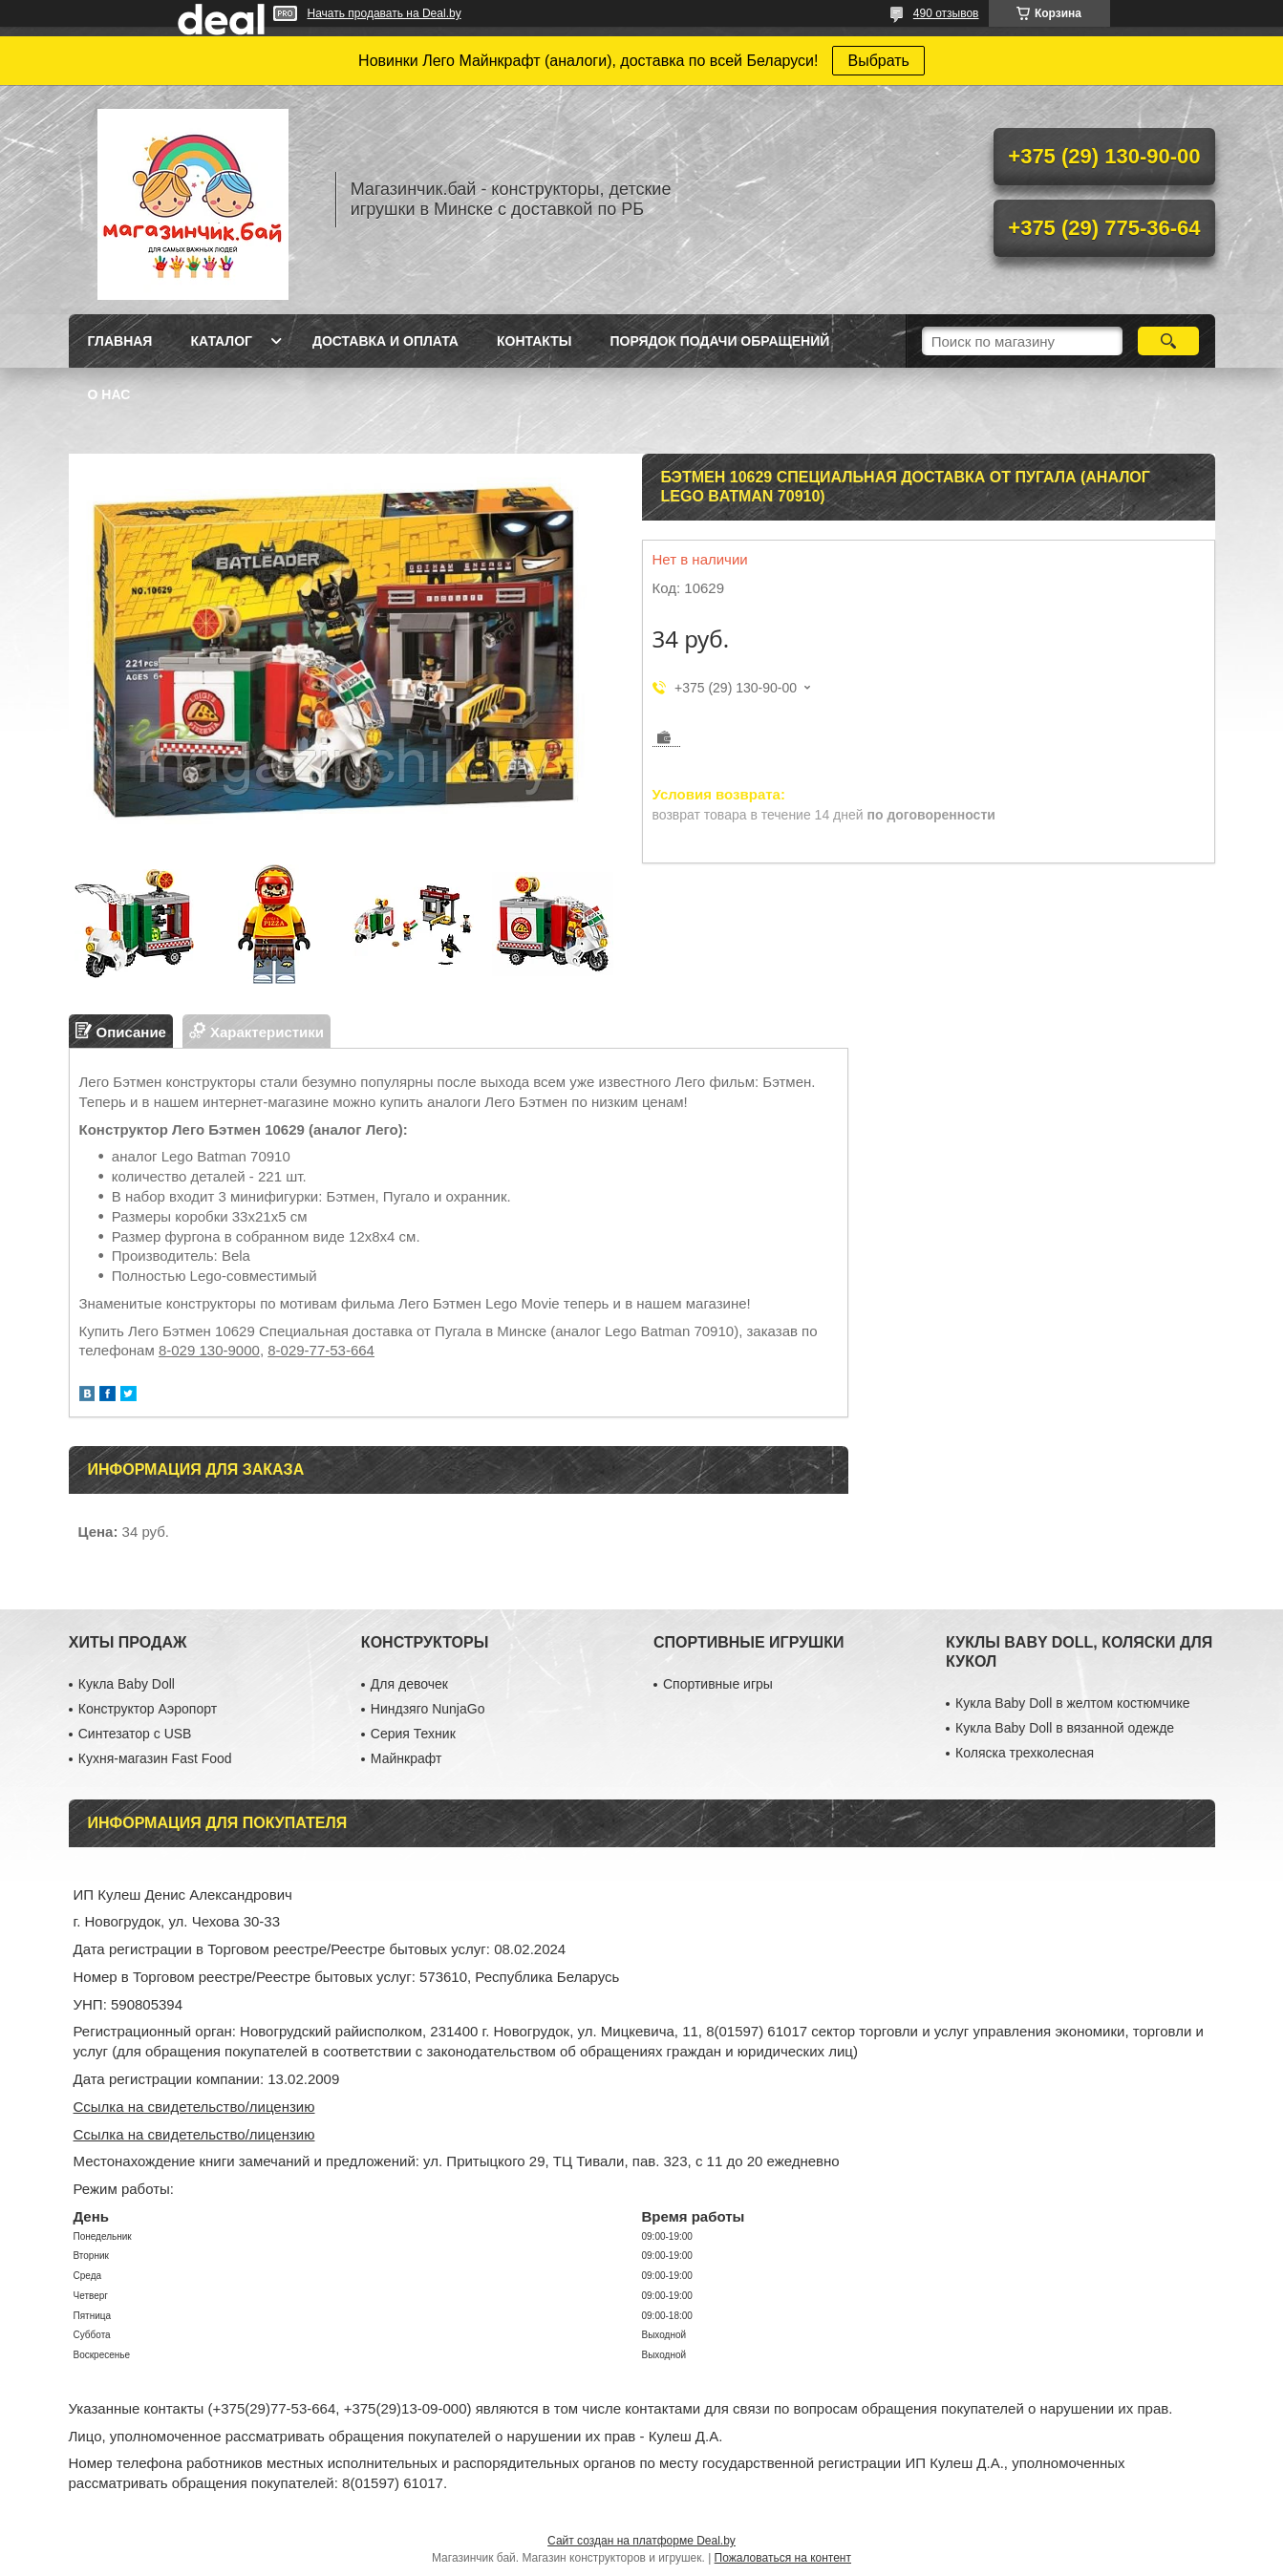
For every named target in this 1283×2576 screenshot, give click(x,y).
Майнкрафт (406, 1758)
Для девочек (409, 1684)
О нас (109, 394)
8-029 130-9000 (209, 1350)
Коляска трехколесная (1024, 1752)
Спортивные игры (718, 1684)
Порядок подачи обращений (719, 341)
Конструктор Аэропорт (147, 1708)
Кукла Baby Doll (126, 1684)
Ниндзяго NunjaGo (428, 1708)
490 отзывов (946, 13)
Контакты (534, 341)
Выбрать (878, 61)
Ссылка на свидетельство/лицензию (194, 2106)
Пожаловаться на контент (783, 2558)
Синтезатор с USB (135, 1733)
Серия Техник (413, 1733)
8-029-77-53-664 (320, 1350)
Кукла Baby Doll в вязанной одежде (1064, 1727)
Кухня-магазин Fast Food (155, 1758)
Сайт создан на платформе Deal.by (641, 2540)
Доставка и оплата (385, 341)
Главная (120, 341)
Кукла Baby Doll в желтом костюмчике (1072, 1703)
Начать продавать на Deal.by (384, 13)
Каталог (221, 341)
